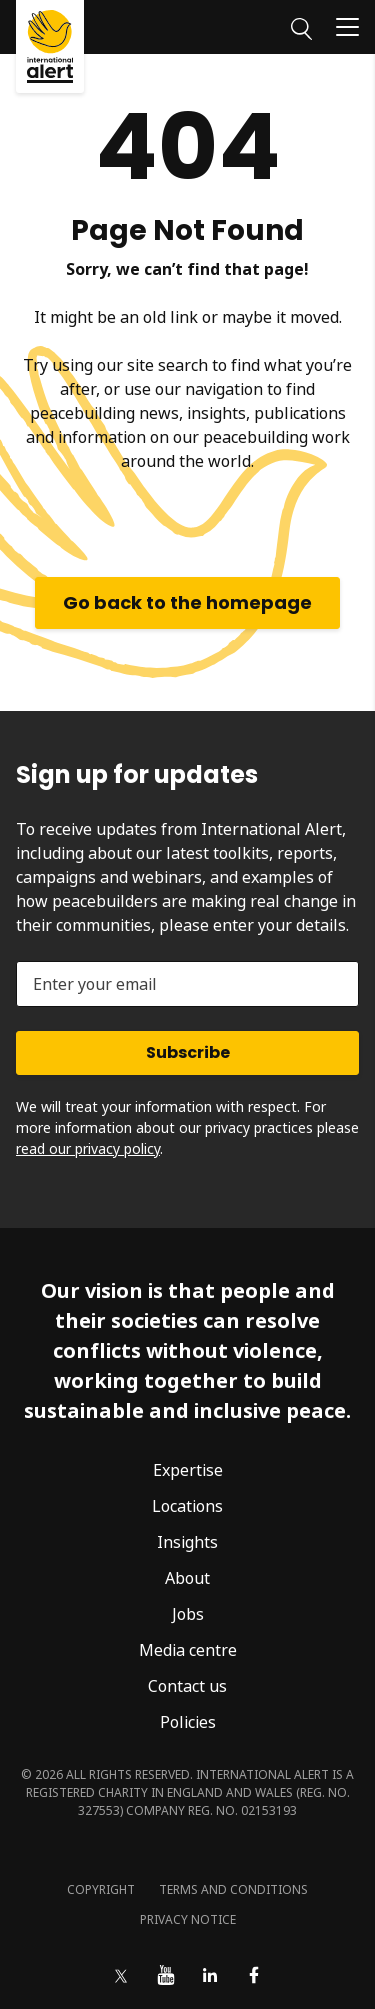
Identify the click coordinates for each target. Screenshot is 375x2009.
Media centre (188, 1650)
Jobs (188, 1614)
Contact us (187, 1686)
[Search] (301, 26)
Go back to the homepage (187, 602)
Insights (187, 1542)
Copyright (101, 1889)
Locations (187, 1506)
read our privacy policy (88, 1148)
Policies (188, 1722)
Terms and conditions (233, 1889)
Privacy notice (188, 1919)
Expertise (188, 1470)
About (187, 1578)
